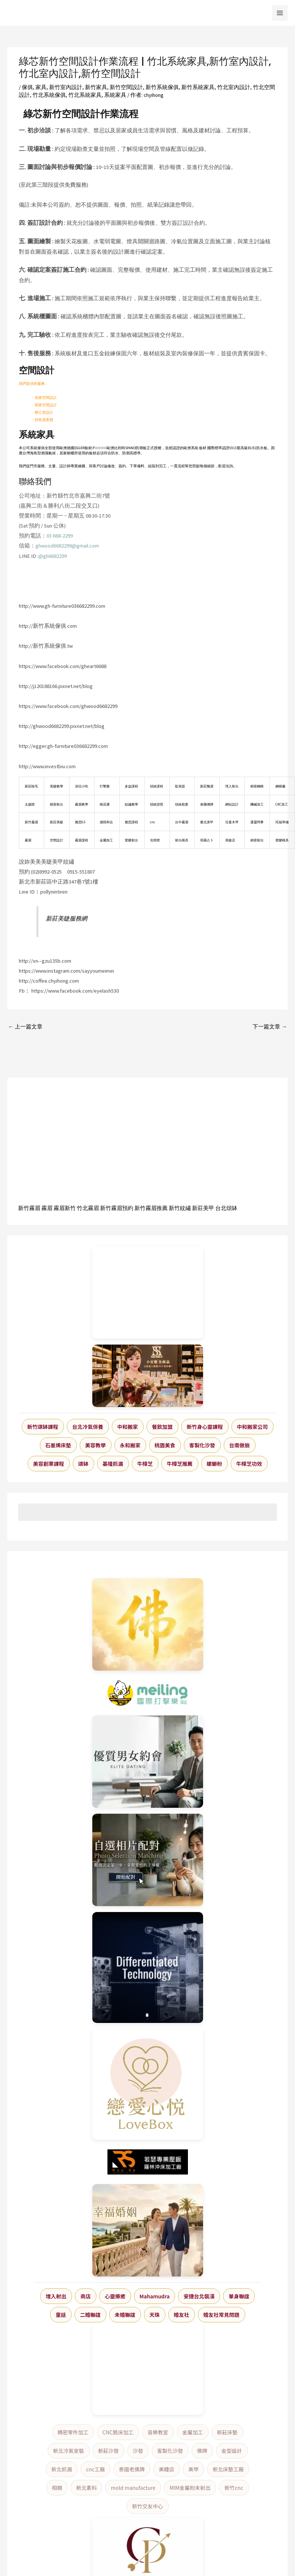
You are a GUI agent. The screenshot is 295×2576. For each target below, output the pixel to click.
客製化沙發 (202, 1445)
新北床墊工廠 (228, 2469)
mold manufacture (133, 2487)
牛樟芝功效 (249, 1463)
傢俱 (27, 87)
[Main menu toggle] (280, 13)
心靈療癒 (115, 2296)
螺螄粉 (214, 1463)
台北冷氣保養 (87, 1426)
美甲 (193, 2469)
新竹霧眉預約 (116, 1208)
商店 (85, 2296)
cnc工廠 (95, 2469)
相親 (57, 2487)
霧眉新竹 (65, 1208)
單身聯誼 (239, 2296)
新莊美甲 (203, 1208)
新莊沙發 (108, 2450)
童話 (61, 2314)
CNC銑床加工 (118, 2432)
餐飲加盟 (162, 1426)
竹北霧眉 (88, 1208)
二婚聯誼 (90, 2314)
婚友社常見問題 (221, 2314)
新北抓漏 (61, 2469)
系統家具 (115, 95)
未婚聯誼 (125, 2314)
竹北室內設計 (233, 87)
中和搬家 (127, 1426)
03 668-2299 (60, 535)
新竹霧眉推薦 (151, 1208)
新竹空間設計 (126, 87)
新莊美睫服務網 (66, 918)
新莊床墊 (227, 2432)
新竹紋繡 (180, 1208)
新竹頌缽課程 (42, 1426)
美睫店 (166, 2469)
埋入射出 (56, 2296)
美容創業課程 (48, 1463)
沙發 (138, 2450)
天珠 (155, 2314)
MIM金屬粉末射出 (189, 2487)
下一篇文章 (270, 1026)
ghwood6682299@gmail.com (67, 545)
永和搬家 (130, 1445)
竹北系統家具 (85, 95)
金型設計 (232, 2450)
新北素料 (86, 2487)
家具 (41, 87)
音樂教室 (158, 2432)
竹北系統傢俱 (49, 95)
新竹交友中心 (147, 2506)
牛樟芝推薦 (180, 1463)
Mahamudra (155, 2296)
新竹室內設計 (65, 87)
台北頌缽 (226, 1208)
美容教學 (95, 1445)
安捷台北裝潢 (199, 2296)
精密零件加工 (73, 2432)
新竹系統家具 (198, 87)
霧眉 (46, 1208)
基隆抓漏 (113, 1463)
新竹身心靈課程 (205, 1426)
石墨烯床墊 (58, 1445)
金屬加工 (192, 2432)
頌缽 (83, 1463)
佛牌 (202, 2450)
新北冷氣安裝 (68, 2450)
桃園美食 (165, 1445)
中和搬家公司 (252, 1426)
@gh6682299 (52, 556)
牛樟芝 (145, 1463)
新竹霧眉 (29, 1208)
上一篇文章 (25, 1026)
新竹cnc (233, 2487)
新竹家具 (96, 87)
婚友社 (181, 2314)
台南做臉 (239, 1445)
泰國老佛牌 (132, 2469)
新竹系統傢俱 (162, 87)
